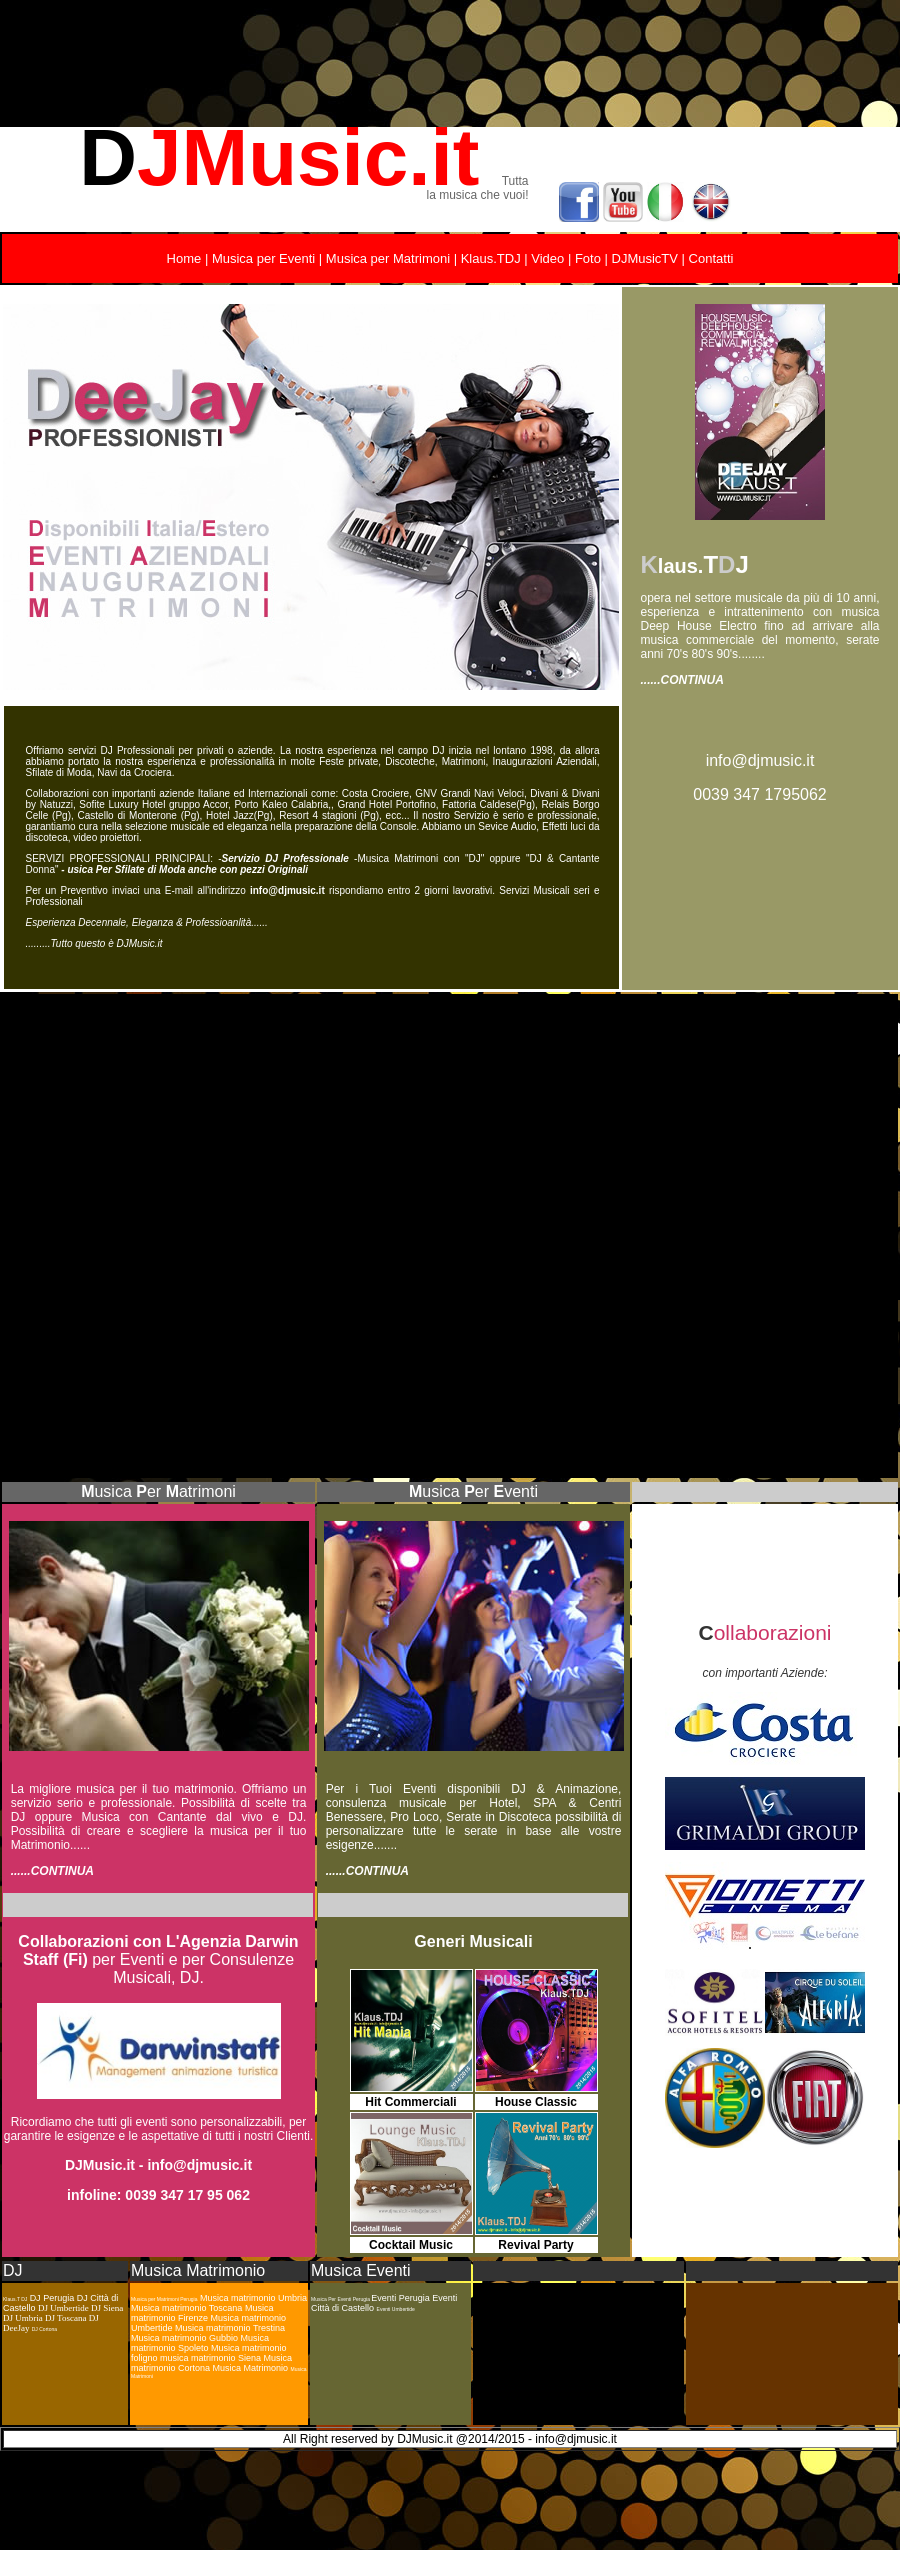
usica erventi (480, 1491)
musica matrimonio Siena (212, 2358)
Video (547, 258)
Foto (588, 258)
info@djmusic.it (760, 760)
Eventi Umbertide (396, 2309)
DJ (13, 2270)
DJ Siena (107, 2308)
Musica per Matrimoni (388, 258)
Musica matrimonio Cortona (211, 2363)
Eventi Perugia (401, 2298)
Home (184, 258)
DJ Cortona (44, 2329)
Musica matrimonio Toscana (186, 2308)
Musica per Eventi (261, 258)
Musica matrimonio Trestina (230, 2328)
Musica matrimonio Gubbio (184, 2338)
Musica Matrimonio (198, 2270)
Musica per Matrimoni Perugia (164, 2299)
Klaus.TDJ (491, 258)
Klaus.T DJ (15, 2299)
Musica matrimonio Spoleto (200, 2343)
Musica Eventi (361, 2270)
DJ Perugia (53, 2298)
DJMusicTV (645, 258)
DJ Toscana (65, 2318)
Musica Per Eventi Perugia (341, 2299)
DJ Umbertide (63, 2308)
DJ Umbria (24, 2318)
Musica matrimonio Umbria (253, 2298)
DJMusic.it (100, 2165)
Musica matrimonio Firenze (202, 2313)
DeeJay (17, 2328)
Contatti (711, 258)
